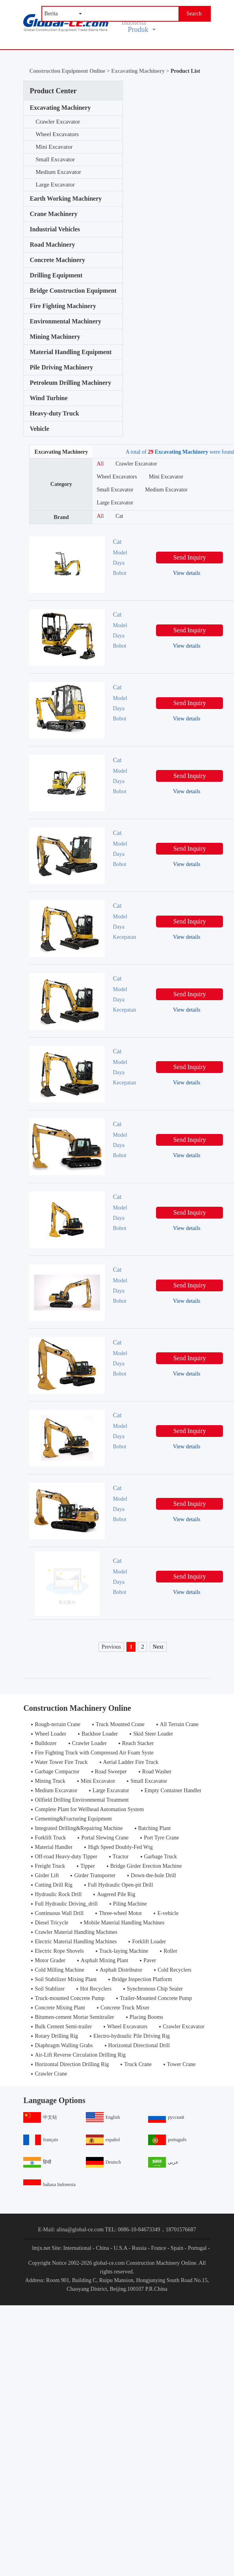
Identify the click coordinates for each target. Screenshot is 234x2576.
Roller (170, 1951)
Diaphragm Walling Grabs (64, 2045)
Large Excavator (54, 184)
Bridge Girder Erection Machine (146, 1866)
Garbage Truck (160, 1857)
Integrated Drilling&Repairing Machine (79, 1828)
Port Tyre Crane (161, 1838)
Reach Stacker (138, 1743)
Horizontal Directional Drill (139, 2045)
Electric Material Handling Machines (76, 1941)
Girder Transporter (94, 1875)
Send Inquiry (189, 557)
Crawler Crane (51, 2074)
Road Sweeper (111, 1772)
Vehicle (39, 428)
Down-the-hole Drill (153, 1875)
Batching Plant (154, 1828)
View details (187, 573)
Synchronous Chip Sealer (155, 1989)
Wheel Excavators (57, 134)
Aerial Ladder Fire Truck (130, 1762)
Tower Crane (181, 2064)
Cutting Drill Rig (53, 1885)
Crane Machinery (53, 214)
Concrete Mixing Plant (60, 2008)
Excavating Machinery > (141, 71)
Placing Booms (146, 2017)
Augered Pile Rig (116, 1894)
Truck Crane (138, 2064)
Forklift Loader (149, 1941)
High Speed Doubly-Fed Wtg (120, 1847)
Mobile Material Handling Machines (124, 1923)
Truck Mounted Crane (120, 1724)
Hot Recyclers (95, 1989)
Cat (119, 516)
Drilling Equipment (56, 275)
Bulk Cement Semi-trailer (63, 2026)
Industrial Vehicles (55, 229)
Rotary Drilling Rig (56, 2036)
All (100, 464)
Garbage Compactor (57, 1772)
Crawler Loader (89, 1743)
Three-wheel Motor (120, 1913)
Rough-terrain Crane (57, 1724)
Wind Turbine (48, 398)
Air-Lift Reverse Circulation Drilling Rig (80, 2055)
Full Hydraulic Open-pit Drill (120, 1885)
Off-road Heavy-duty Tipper (66, 1857)
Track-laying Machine (123, 1951)
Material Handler (53, 1847)
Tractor (121, 1857)
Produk (142, 29)
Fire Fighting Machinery (63, 306)
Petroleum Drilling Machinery (70, 382)
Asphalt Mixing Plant (104, 1960)
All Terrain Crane (179, 1724)
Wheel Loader (50, 1734)
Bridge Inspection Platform (142, 1979)
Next (158, 1647)
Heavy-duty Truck (54, 413)
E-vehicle (167, 1913)
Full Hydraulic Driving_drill (66, 1904)
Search (194, 14)
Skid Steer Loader (153, 1734)
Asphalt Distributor (121, 1970)
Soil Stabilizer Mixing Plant (66, 1979)
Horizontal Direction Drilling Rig (72, 2064)
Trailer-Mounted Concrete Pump (156, 1998)
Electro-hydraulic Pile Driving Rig (131, 2036)
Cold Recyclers (174, 1970)
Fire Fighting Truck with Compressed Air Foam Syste (94, 1753)
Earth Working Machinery (66, 198)
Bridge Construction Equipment (73, 290)
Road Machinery (52, 244)
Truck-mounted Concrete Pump (69, 1998)
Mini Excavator (53, 147)
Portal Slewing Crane (104, 1838)
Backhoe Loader (100, 1734)
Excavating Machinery (60, 107)
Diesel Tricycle (51, 1923)
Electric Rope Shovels (59, 1951)
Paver (149, 1960)
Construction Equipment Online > (70, 71)
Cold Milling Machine (59, 1970)
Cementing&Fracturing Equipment (73, 1819)
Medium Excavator (58, 172)
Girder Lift (47, 1875)
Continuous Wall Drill (59, 1913)
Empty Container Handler (173, 1790)
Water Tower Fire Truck (61, 1762)
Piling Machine (130, 1904)
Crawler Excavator (57, 121)
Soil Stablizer (50, 1989)
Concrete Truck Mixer (124, 2008)
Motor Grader (50, 1960)
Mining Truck (50, 1781)
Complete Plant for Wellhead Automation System (89, 1809)
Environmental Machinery (65, 321)
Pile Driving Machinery (61, 367)
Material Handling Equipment (70, 352)
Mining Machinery (55, 336)
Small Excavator (55, 159)
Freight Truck (50, 1866)
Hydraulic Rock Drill (58, 1894)
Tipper (87, 1866)
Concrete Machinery (57, 260)
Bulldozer (45, 1743)
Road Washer (156, 1772)
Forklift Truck (50, 1838)
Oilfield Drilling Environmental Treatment (81, 1800)
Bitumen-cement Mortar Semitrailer (74, 2017)
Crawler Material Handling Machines (76, 1932)
